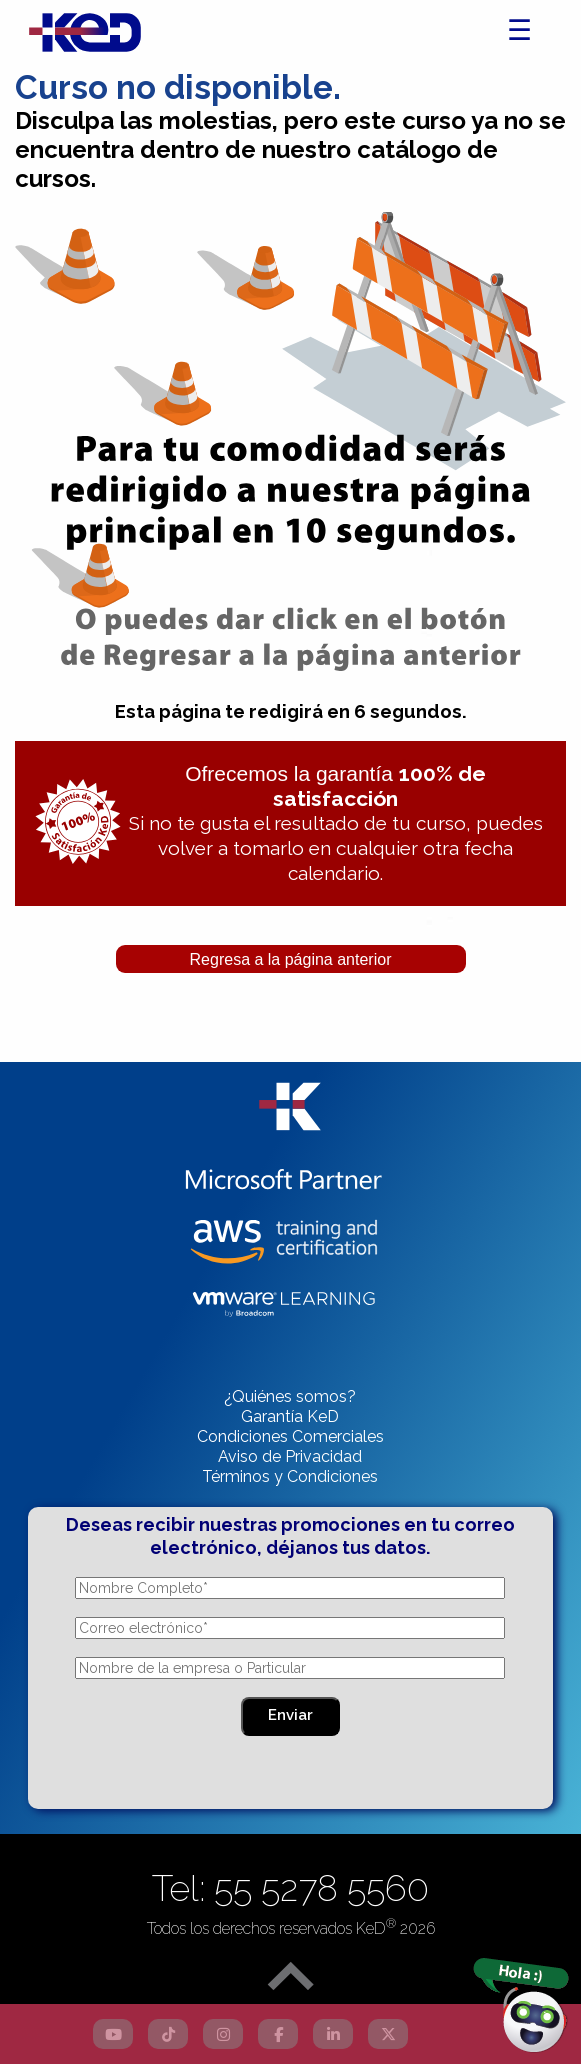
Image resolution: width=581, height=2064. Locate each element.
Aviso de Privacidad (290, 1456)
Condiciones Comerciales (290, 1436)
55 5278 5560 (321, 1888)
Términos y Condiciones (290, 1476)
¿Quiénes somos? (290, 1396)
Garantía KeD (290, 1416)
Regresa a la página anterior (291, 959)
